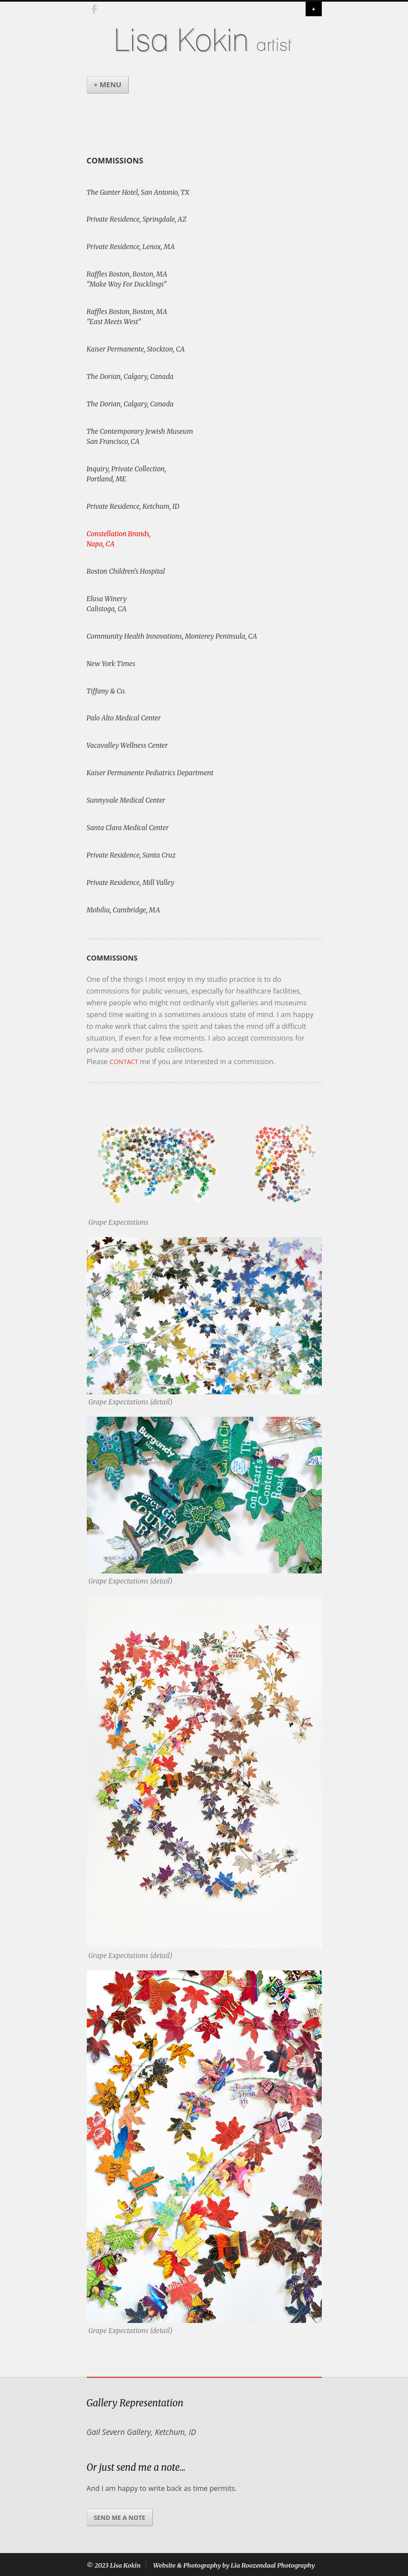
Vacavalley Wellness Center (127, 745)
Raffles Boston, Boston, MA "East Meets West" (127, 316)
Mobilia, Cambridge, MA (123, 910)
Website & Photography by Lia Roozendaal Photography (234, 2565)
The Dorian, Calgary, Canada (130, 376)
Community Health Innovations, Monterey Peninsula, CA (172, 636)
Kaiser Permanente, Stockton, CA (136, 349)
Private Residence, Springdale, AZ (137, 219)
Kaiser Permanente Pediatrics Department (150, 773)
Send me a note (120, 2517)
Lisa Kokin (181, 41)
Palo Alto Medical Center (124, 718)
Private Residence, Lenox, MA (131, 246)
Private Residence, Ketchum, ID (133, 506)
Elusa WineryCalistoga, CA (107, 603)
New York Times (111, 663)
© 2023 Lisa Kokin (114, 2565)
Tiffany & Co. (106, 691)
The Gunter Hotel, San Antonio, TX (138, 192)
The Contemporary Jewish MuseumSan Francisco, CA (140, 436)
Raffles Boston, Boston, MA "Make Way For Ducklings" (127, 279)
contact (125, 1061)
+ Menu (107, 85)
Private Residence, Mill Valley (131, 882)
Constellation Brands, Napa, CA (119, 539)
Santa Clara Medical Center (128, 827)
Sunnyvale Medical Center (126, 800)
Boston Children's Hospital (126, 571)
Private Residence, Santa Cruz (131, 855)
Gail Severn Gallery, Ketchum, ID (141, 2432)
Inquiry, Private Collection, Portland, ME (126, 474)
